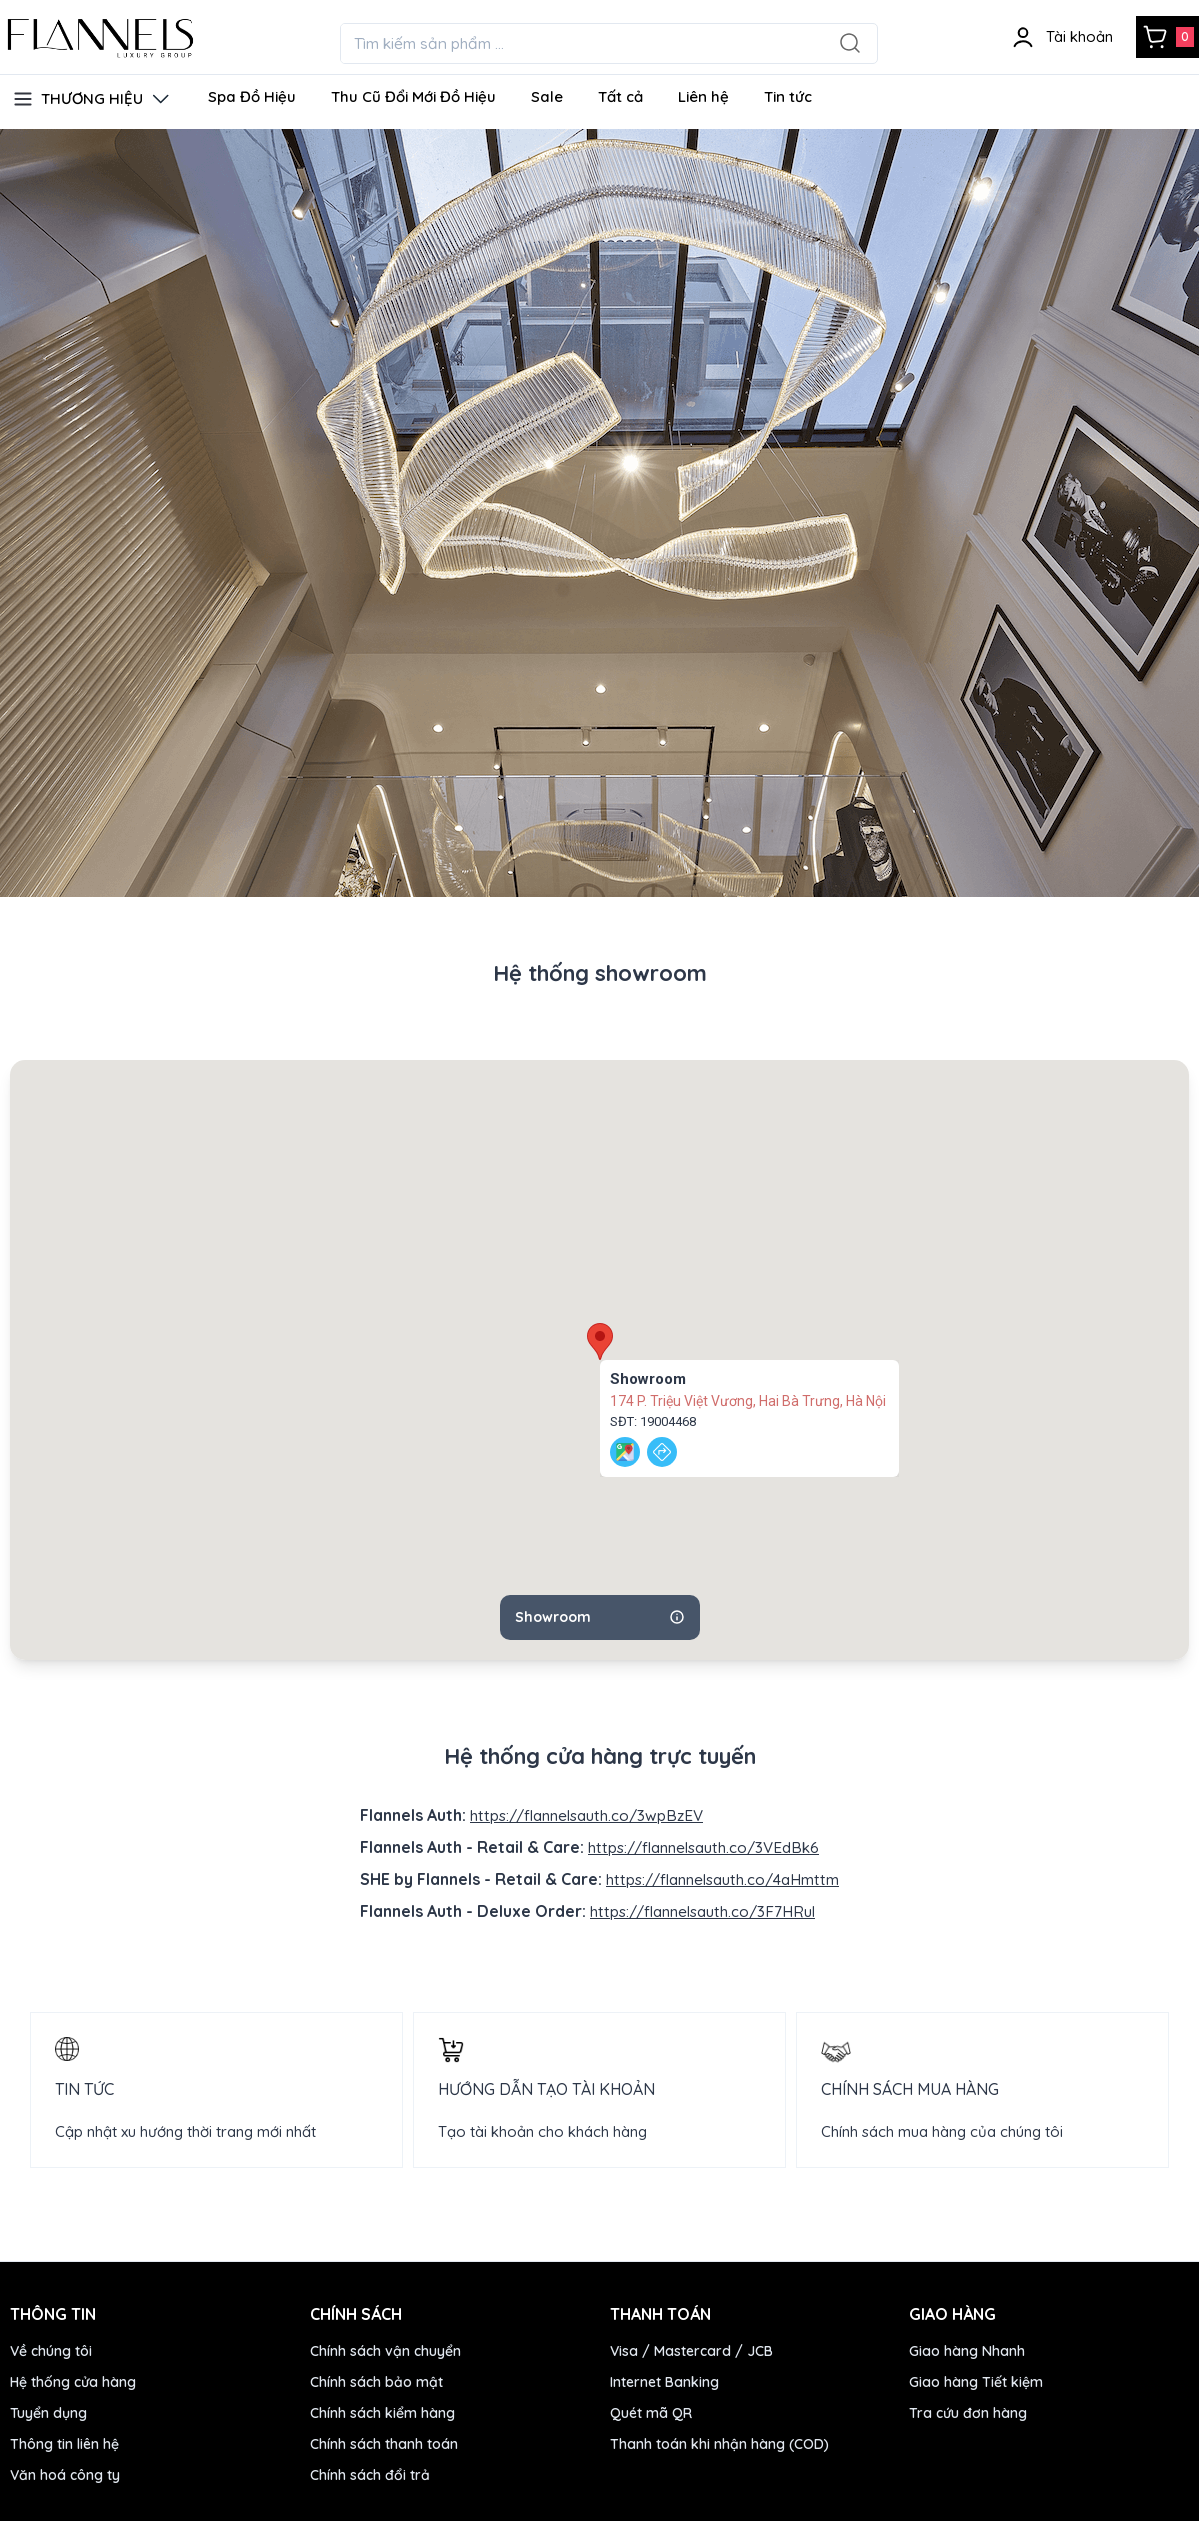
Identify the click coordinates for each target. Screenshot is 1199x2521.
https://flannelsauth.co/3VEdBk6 (704, 1846)
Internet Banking (664, 2379)
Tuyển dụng (48, 2410)
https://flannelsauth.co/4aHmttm (722, 1878)
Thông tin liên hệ (64, 2441)
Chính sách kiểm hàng (382, 2410)
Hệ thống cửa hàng (73, 2379)
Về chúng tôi (51, 2348)
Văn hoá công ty (65, 2472)
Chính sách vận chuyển (385, 2348)
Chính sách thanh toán (384, 2441)
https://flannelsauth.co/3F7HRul (703, 1909)
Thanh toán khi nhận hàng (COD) (719, 2441)
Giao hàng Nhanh (967, 2348)
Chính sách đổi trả (370, 2472)
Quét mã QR (651, 2410)
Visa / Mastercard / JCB (691, 2348)
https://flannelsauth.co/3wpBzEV (587, 1815)
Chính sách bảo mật (376, 2379)
